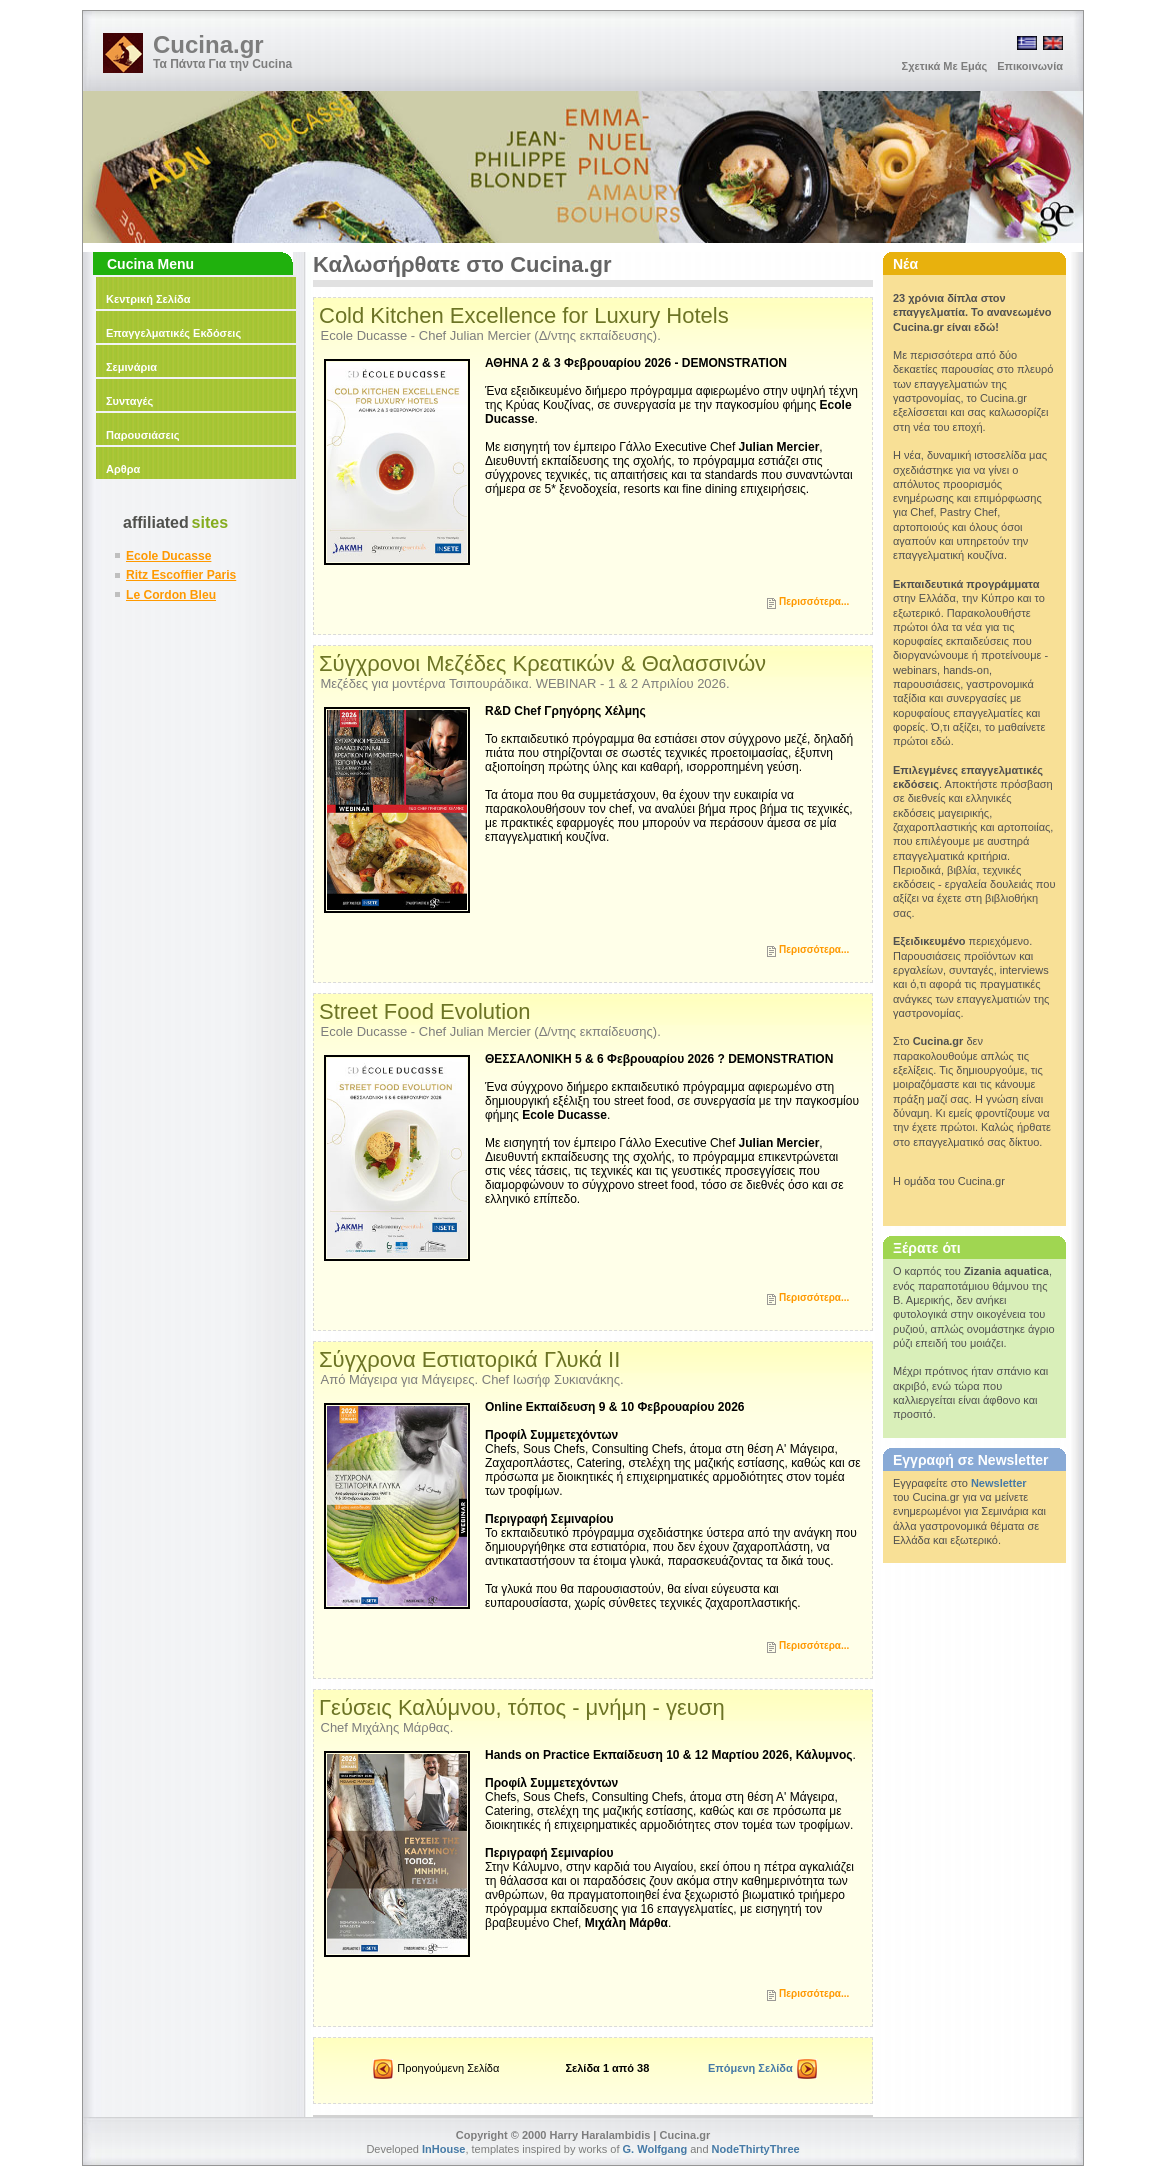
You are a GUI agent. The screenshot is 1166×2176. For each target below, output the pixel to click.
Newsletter (999, 1483)
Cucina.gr (208, 44)
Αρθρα (123, 469)
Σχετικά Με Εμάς (945, 66)
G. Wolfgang (655, 2149)
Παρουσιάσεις (143, 435)
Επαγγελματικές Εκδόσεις (173, 333)
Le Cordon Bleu (171, 595)
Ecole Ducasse (168, 556)
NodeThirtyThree (756, 2149)
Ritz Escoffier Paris (181, 575)
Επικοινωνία (1030, 66)
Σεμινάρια (131, 367)
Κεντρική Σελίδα (148, 299)
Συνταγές (129, 401)
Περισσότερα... (814, 601)
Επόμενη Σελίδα (762, 2070)
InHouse (443, 2149)
